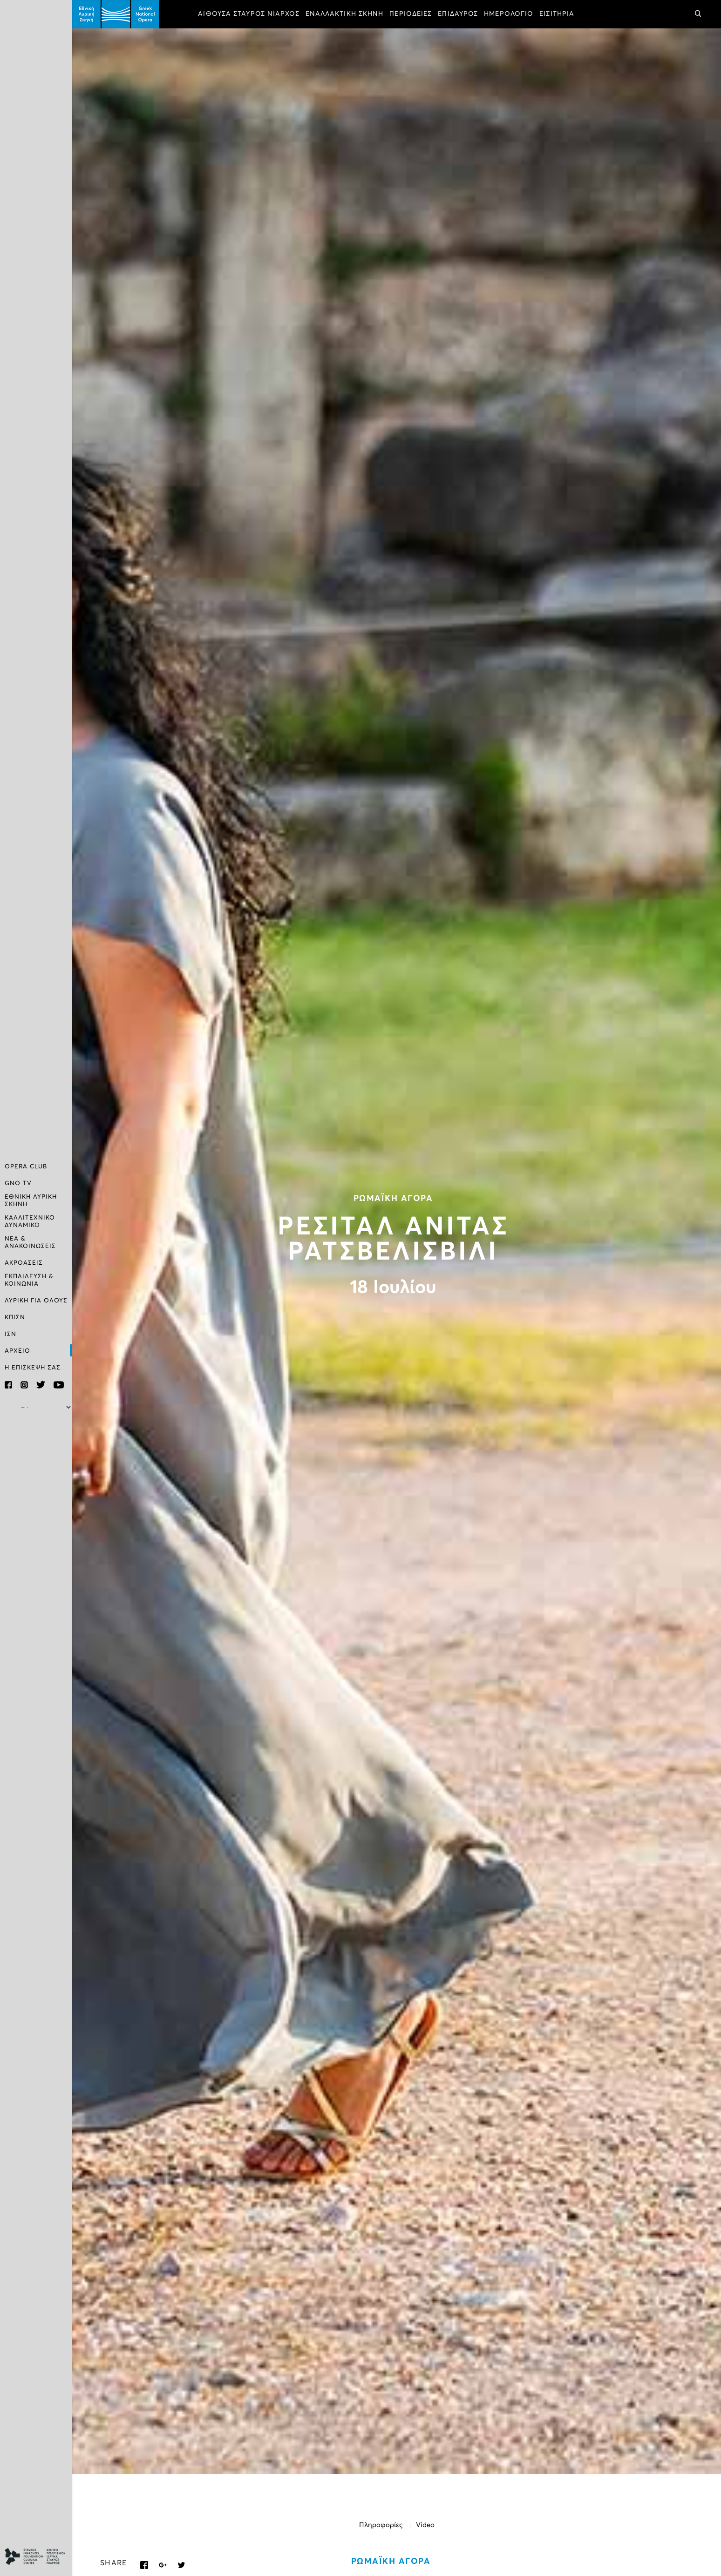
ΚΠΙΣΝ (15, 1318)
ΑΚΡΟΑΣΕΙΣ (24, 1263)
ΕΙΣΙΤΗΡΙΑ (556, 14)
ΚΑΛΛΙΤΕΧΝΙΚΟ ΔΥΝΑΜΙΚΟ (30, 1221)
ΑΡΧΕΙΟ (17, 1351)
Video (425, 2525)
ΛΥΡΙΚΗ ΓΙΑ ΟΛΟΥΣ (36, 1301)
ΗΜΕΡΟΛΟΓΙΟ (508, 14)
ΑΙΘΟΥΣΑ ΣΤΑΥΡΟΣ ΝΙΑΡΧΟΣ (248, 14)
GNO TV (18, 1183)
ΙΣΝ (10, 1334)
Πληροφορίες (381, 2525)
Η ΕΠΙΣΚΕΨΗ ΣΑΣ (33, 1368)
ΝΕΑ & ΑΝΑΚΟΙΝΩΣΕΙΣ (30, 1242)
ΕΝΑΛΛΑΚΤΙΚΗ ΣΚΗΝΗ (345, 14)
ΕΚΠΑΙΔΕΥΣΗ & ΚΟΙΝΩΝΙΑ (29, 1280)
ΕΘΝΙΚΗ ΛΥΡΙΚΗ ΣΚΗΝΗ (31, 1200)
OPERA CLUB (26, 1167)
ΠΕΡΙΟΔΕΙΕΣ (410, 14)
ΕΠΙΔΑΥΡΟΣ (458, 14)
